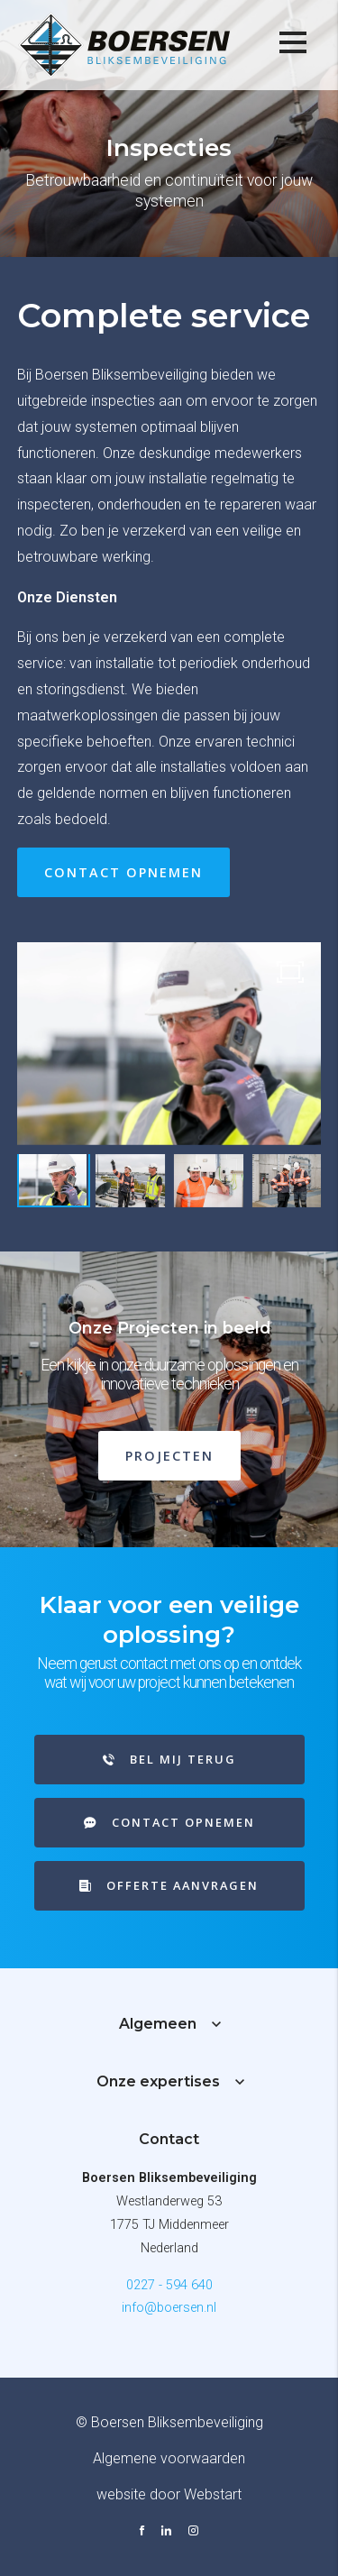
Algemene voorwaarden (169, 2458)
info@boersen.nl (169, 2307)
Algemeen (157, 2023)
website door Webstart (169, 2494)
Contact (169, 2139)
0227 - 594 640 (169, 2285)
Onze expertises (158, 2081)
